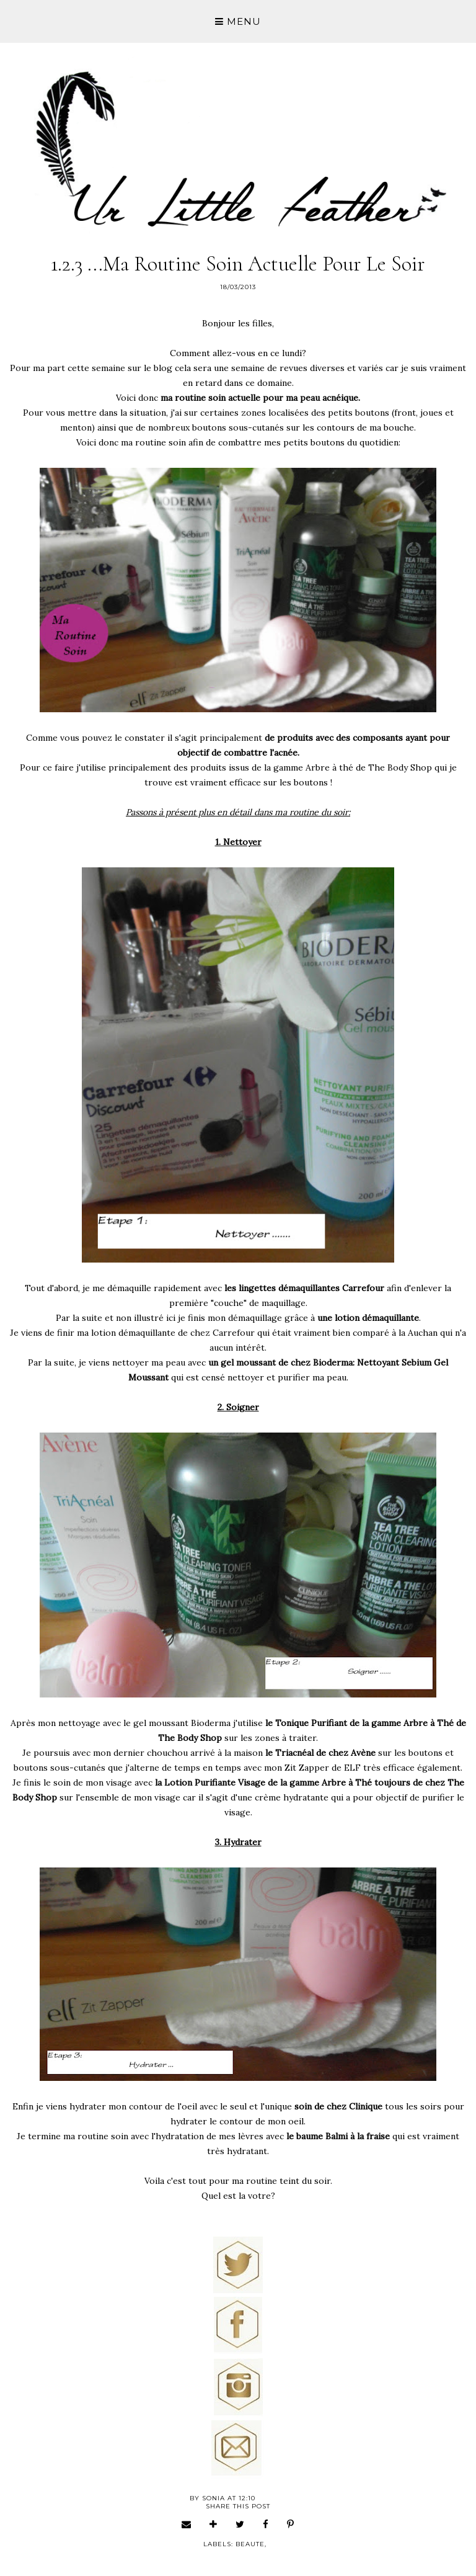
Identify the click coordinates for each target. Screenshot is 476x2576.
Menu (238, 21)
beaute (250, 2544)
